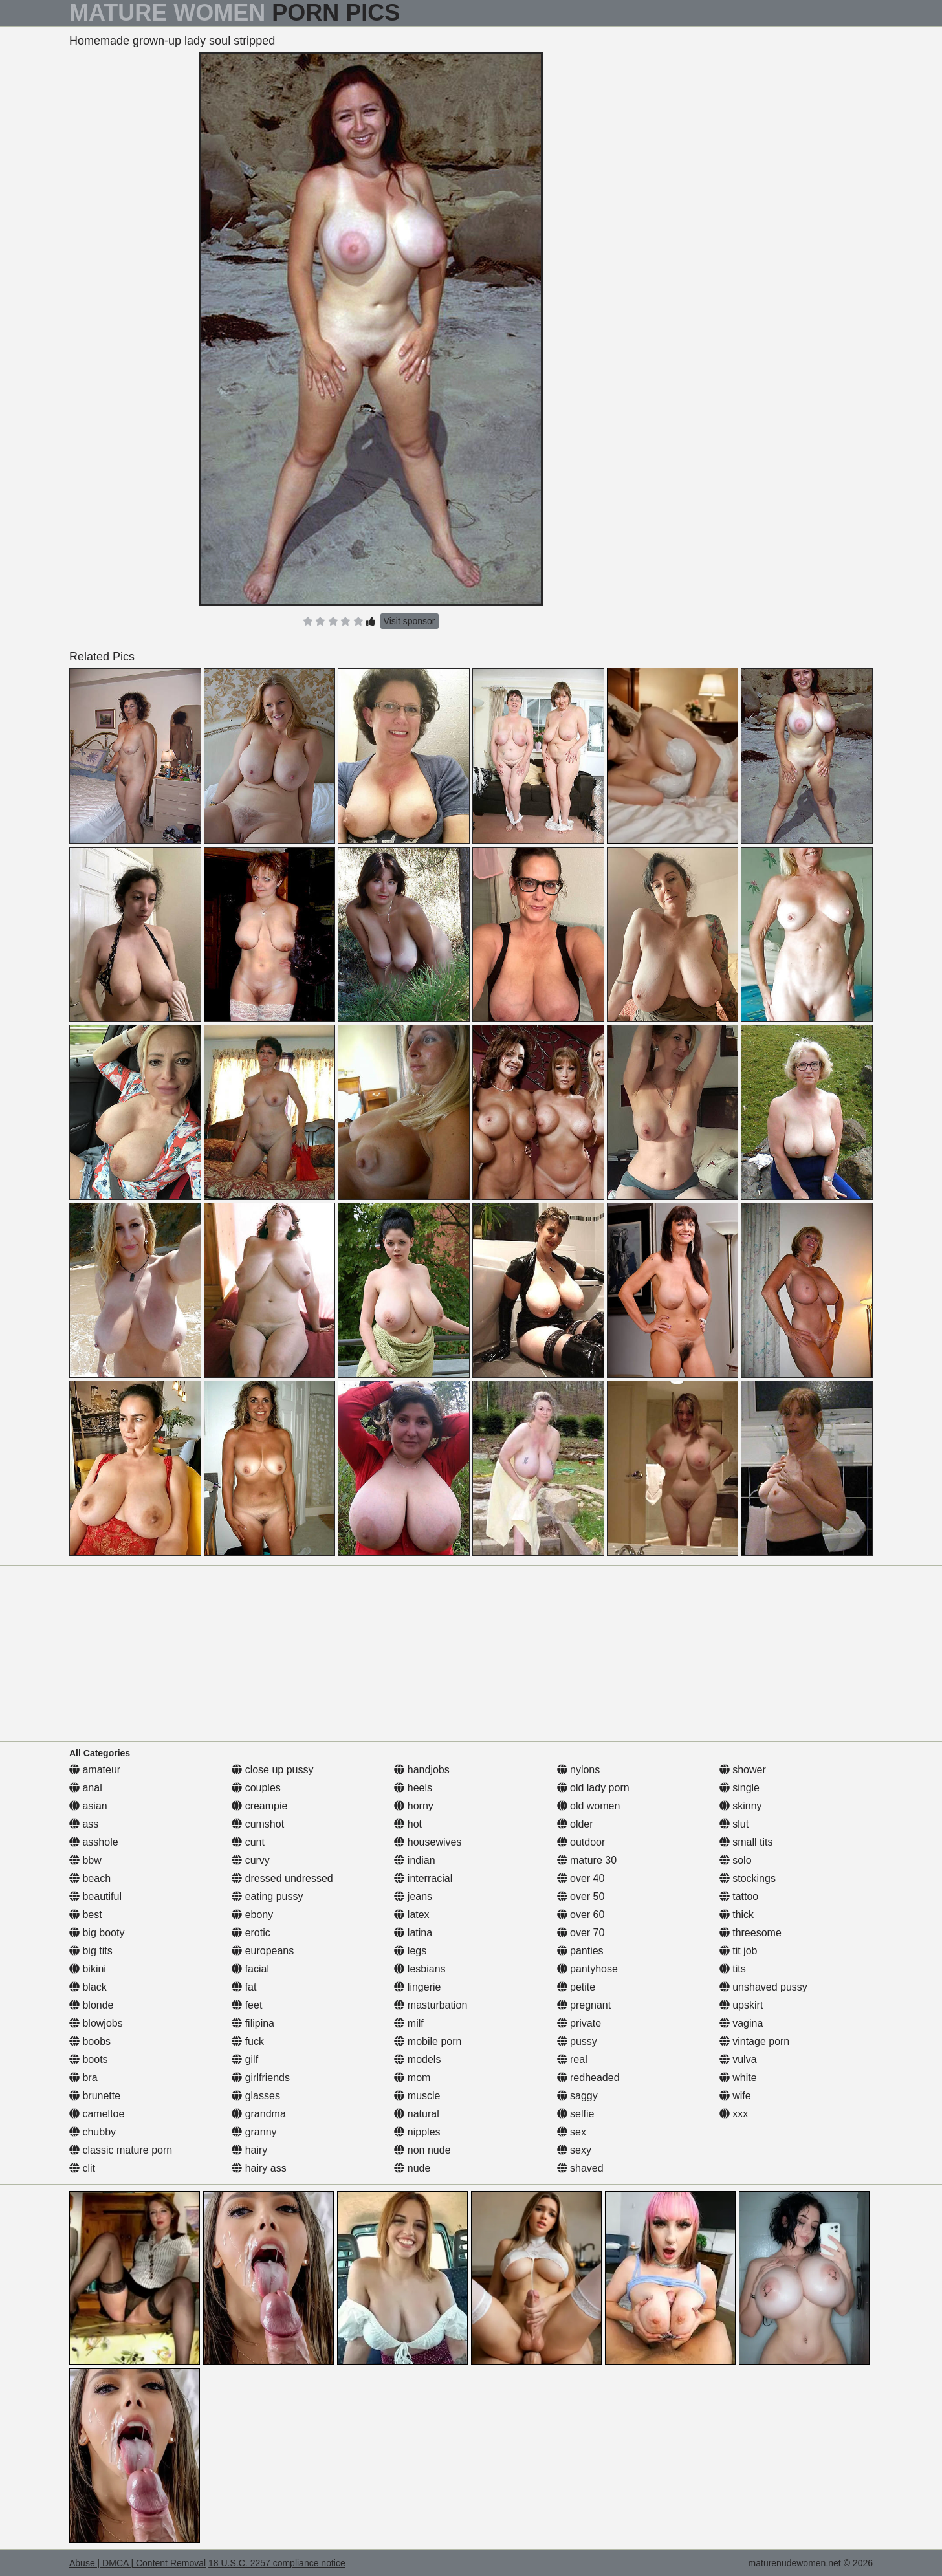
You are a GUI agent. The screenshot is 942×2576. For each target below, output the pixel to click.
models (417, 2059)
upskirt (741, 2005)
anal (85, 1787)
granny (254, 2131)
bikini (87, 1968)
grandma (259, 2113)
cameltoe (96, 2113)
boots (88, 2059)
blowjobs (96, 2023)
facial (250, 1968)
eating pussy (267, 1896)
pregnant (584, 2005)
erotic (251, 1932)
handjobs (421, 1769)
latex (411, 1914)
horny (413, 1805)
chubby (92, 2131)
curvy (251, 1860)
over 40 (581, 1878)
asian (88, 1805)
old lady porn (593, 1787)
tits (732, 1968)
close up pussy (272, 1769)
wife (735, 2095)
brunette (94, 2095)
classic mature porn (120, 2150)
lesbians (419, 1968)
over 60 (581, 1914)
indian (414, 1860)
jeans (413, 1896)
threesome (750, 1932)
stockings (747, 1878)
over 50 (581, 1896)
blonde (91, 2005)
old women (588, 1805)
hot (408, 1823)
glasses (256, 2095)
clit (82, 2168)
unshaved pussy (763, 1986)
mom (412, 2077)
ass (83, 1823)
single (739, 1787)
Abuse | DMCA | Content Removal (137, 2563)
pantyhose (587, 1968)
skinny (740, 1805)
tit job (738, 1950)
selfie (576, 2113)
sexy (574, 2150)
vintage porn (754, 2041)
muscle (417, 2095)
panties (580, 1950)
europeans (263, 1950)
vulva (738, 2059)
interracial (423, 1878)
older (575, 1823)
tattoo (738, 1896)
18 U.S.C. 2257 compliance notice (276, 2563)
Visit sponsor (409, 621)
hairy (249, 2150)
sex (571, 2131)
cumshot (258, 1823)
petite (576, 1986)
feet (247, 2005)
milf (408, 2023)
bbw (85, 1860)
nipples (417, 2131)
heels (413, 1787)
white (738, 2077)
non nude (422, 2150)
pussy (577, 2041)
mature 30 (587, 1860)
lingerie (417, 1986)
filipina (253, 2023)
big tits (91, 1950)
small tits (746, 1842)
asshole (93, 1842)
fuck (248, 2041)
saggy (577, 2095)
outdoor (581, 1842)
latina (413, 1932)
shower (742, 1769)
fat (244, 1986)
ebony (252, 1914)
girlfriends (261, 2077)
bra (83, 2077)
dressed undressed (282, 1878)
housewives (427, 1842)
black (88, 1986)
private (579, 2023)
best (85, 1914)
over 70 (581, 1932)
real (572, 2059)
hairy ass (259, 2168)
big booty (96, 1932)
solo (735, 1860)
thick (736, 1914)
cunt (248, 1842)
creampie (259, 1805)
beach (90, 1878)
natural (416, 2113)
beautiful (95, 1896)
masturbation (430, 2005)
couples (256, 1787)
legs (410, 1950)
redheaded (588, 2077)
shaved (580, 2168)
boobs (90, 2041)
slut (734, 1823)
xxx (733, 2113)
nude (412, 2168)
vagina (741, 2023)
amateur (94, 1769)
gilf (245, 2059)
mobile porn (427, 2041)
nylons (578, 1769)
